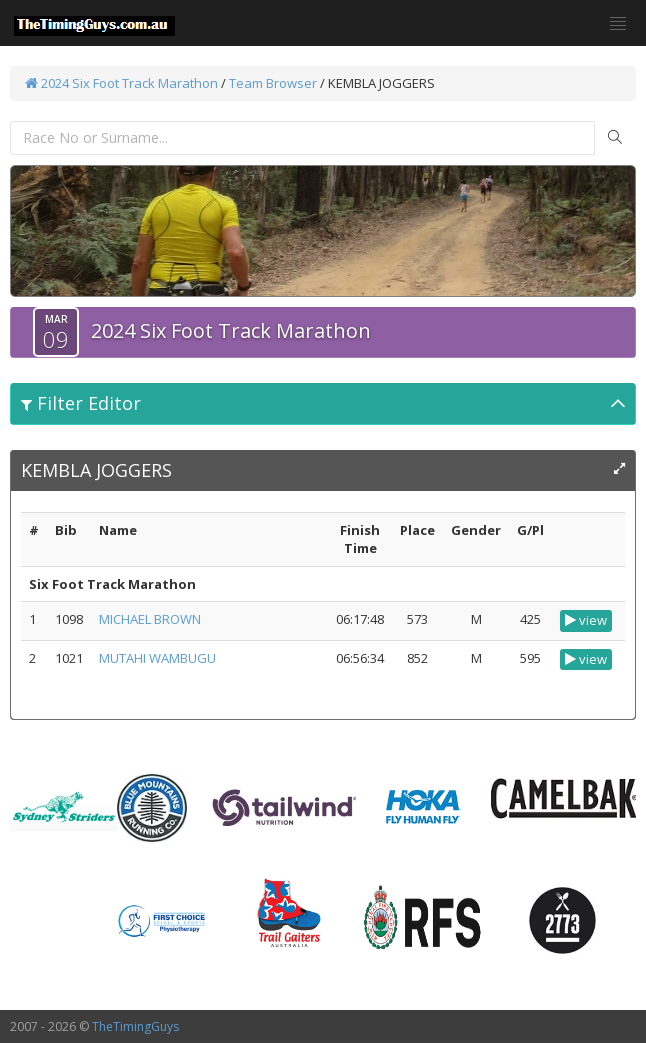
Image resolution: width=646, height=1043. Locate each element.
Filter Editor (81, 403)
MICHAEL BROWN (150, 619)
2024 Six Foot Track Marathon (121, 83)
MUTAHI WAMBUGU (157, 658)
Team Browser (273, 83)
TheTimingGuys (135, 1026)
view (586, 620)
